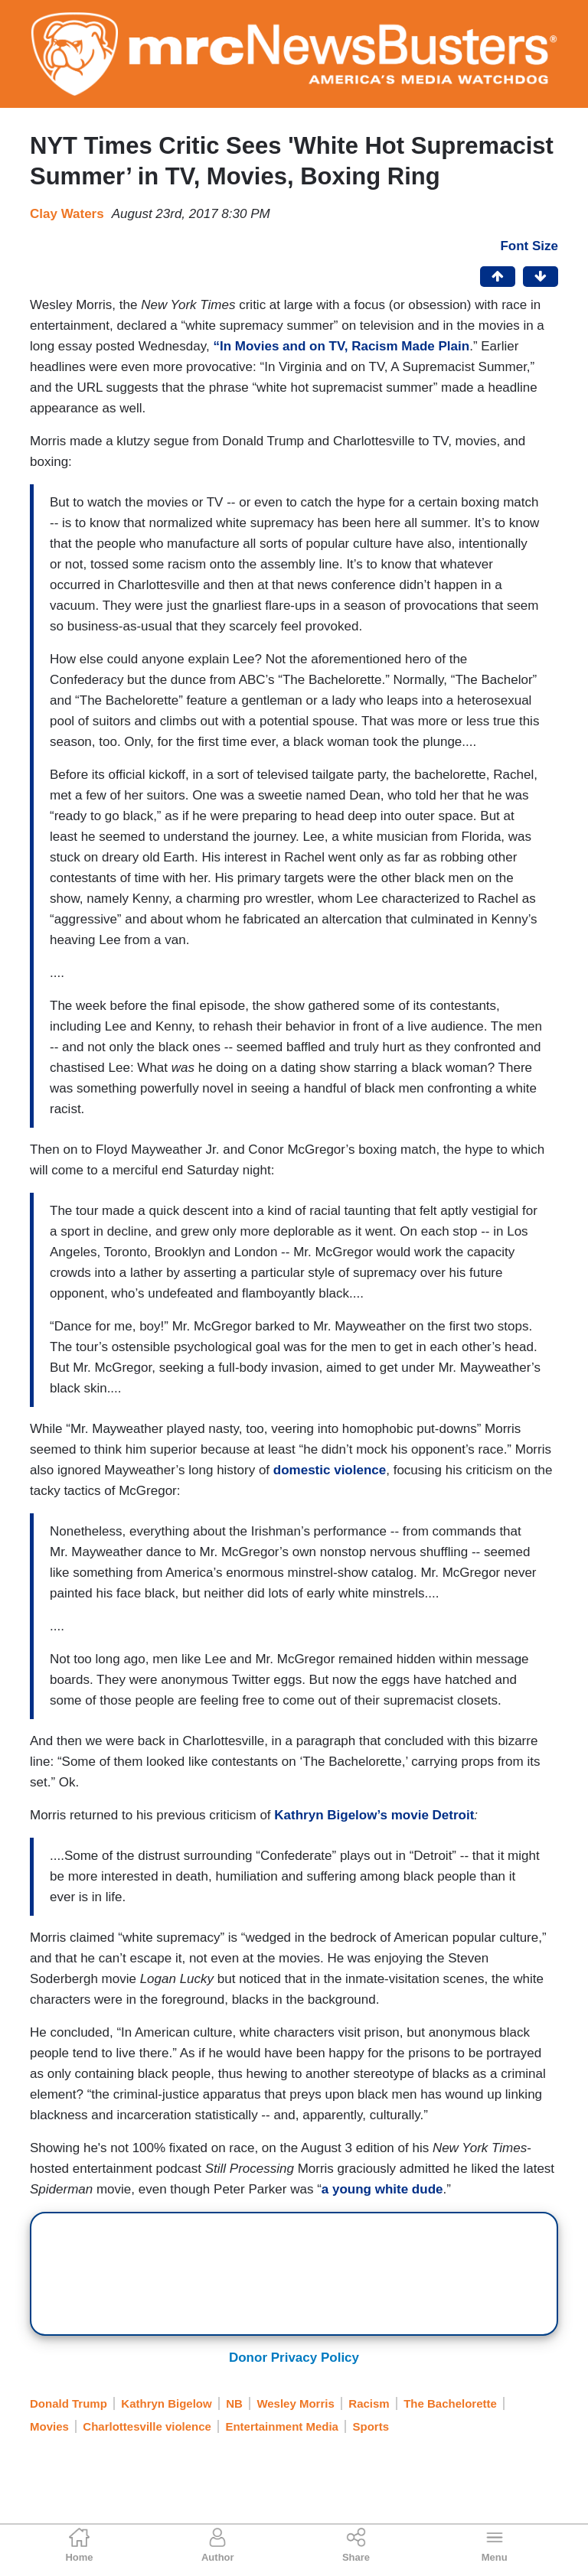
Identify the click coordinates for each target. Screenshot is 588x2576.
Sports (370, 2426)
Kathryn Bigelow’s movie (353, 1815)
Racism (368, 2403)
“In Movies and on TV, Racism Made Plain (341, 346)
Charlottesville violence (147, 2426)
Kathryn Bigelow (166, 2403)
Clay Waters (67, 214)
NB (234, 2403)
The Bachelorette (450, 2403)
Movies (49, 2426)
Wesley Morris (295, 2403)
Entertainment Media (281, 2426)
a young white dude (382, 2189)
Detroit (454, 1815)
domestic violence (329, 1470)
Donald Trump (68, 2403)
